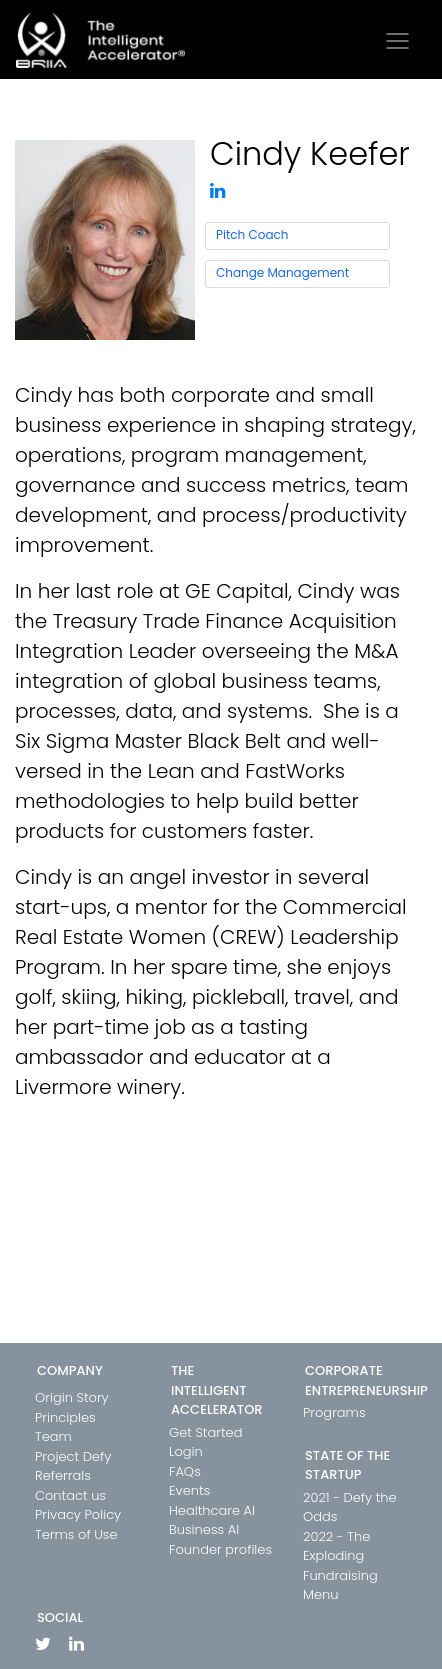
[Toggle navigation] (398, 41)
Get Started (205, 1432)
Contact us (70, 1495)
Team (53, 1436)
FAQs (185, 1471)
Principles (65, 1417)
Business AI (204, 1529)
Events (189, 1490)
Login (186, 1451)
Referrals (63, 1475)
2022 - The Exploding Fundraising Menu (340, 1566)
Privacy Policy (78, 1514)
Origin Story (72, 1397)
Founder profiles (220, 1549)
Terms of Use (76, 1534)
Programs (334, 1412)
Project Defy (73, 1456)
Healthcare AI (212, 1510)
